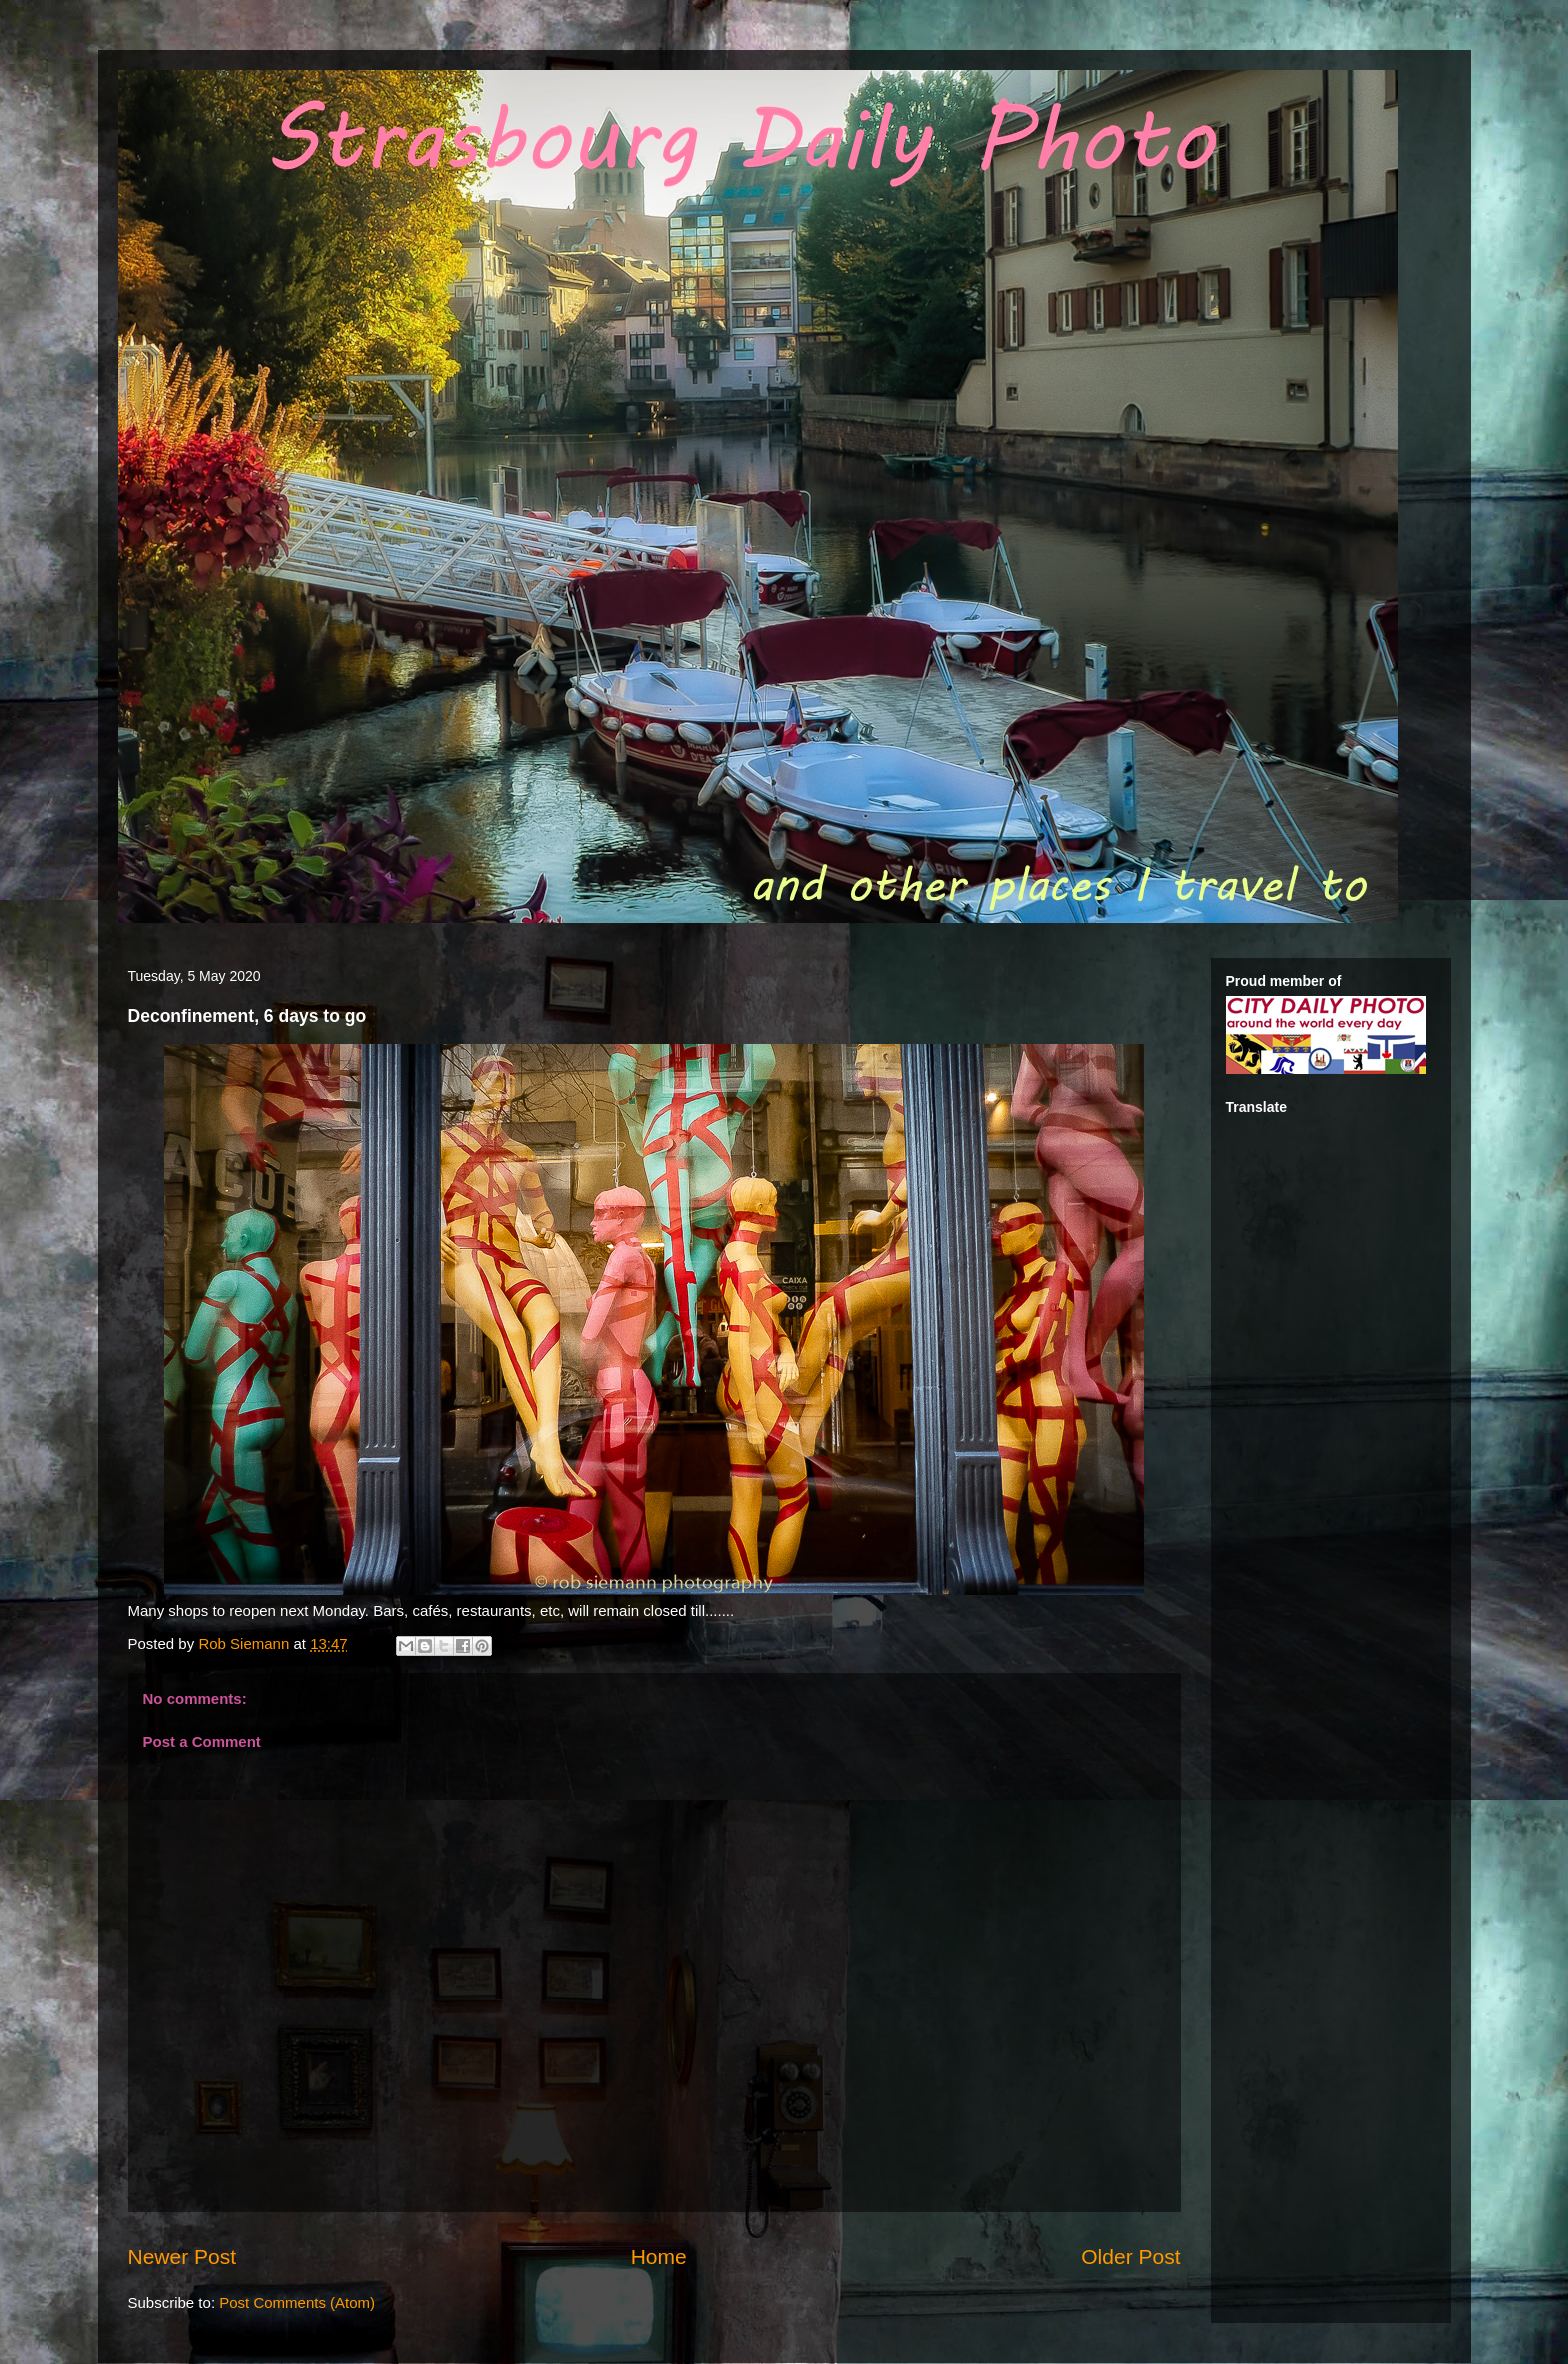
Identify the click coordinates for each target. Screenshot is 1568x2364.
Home (659, 2256)
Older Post (1130, 2256)
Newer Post (182, 2256)
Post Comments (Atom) (297, 2302)
